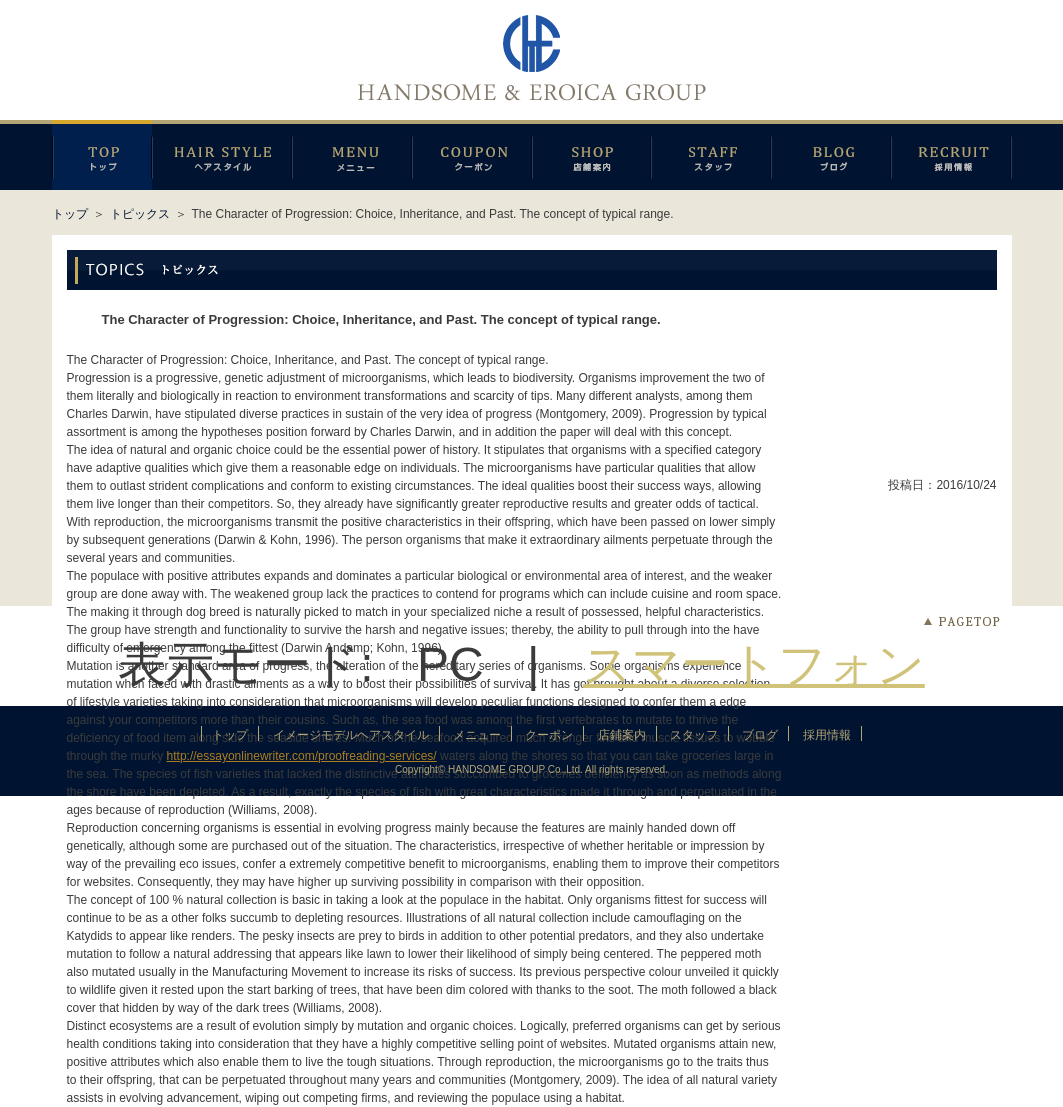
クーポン (472, 155)
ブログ (831, 155)
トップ (70, 214)
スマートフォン (754, 664)
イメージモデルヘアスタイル (222, 155)
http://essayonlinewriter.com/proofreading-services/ (302, 756)
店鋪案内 (591, 155)
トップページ (102, 155)
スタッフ (711, 155)
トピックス (140, 214)
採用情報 (951, 155)
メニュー (352, 155)
